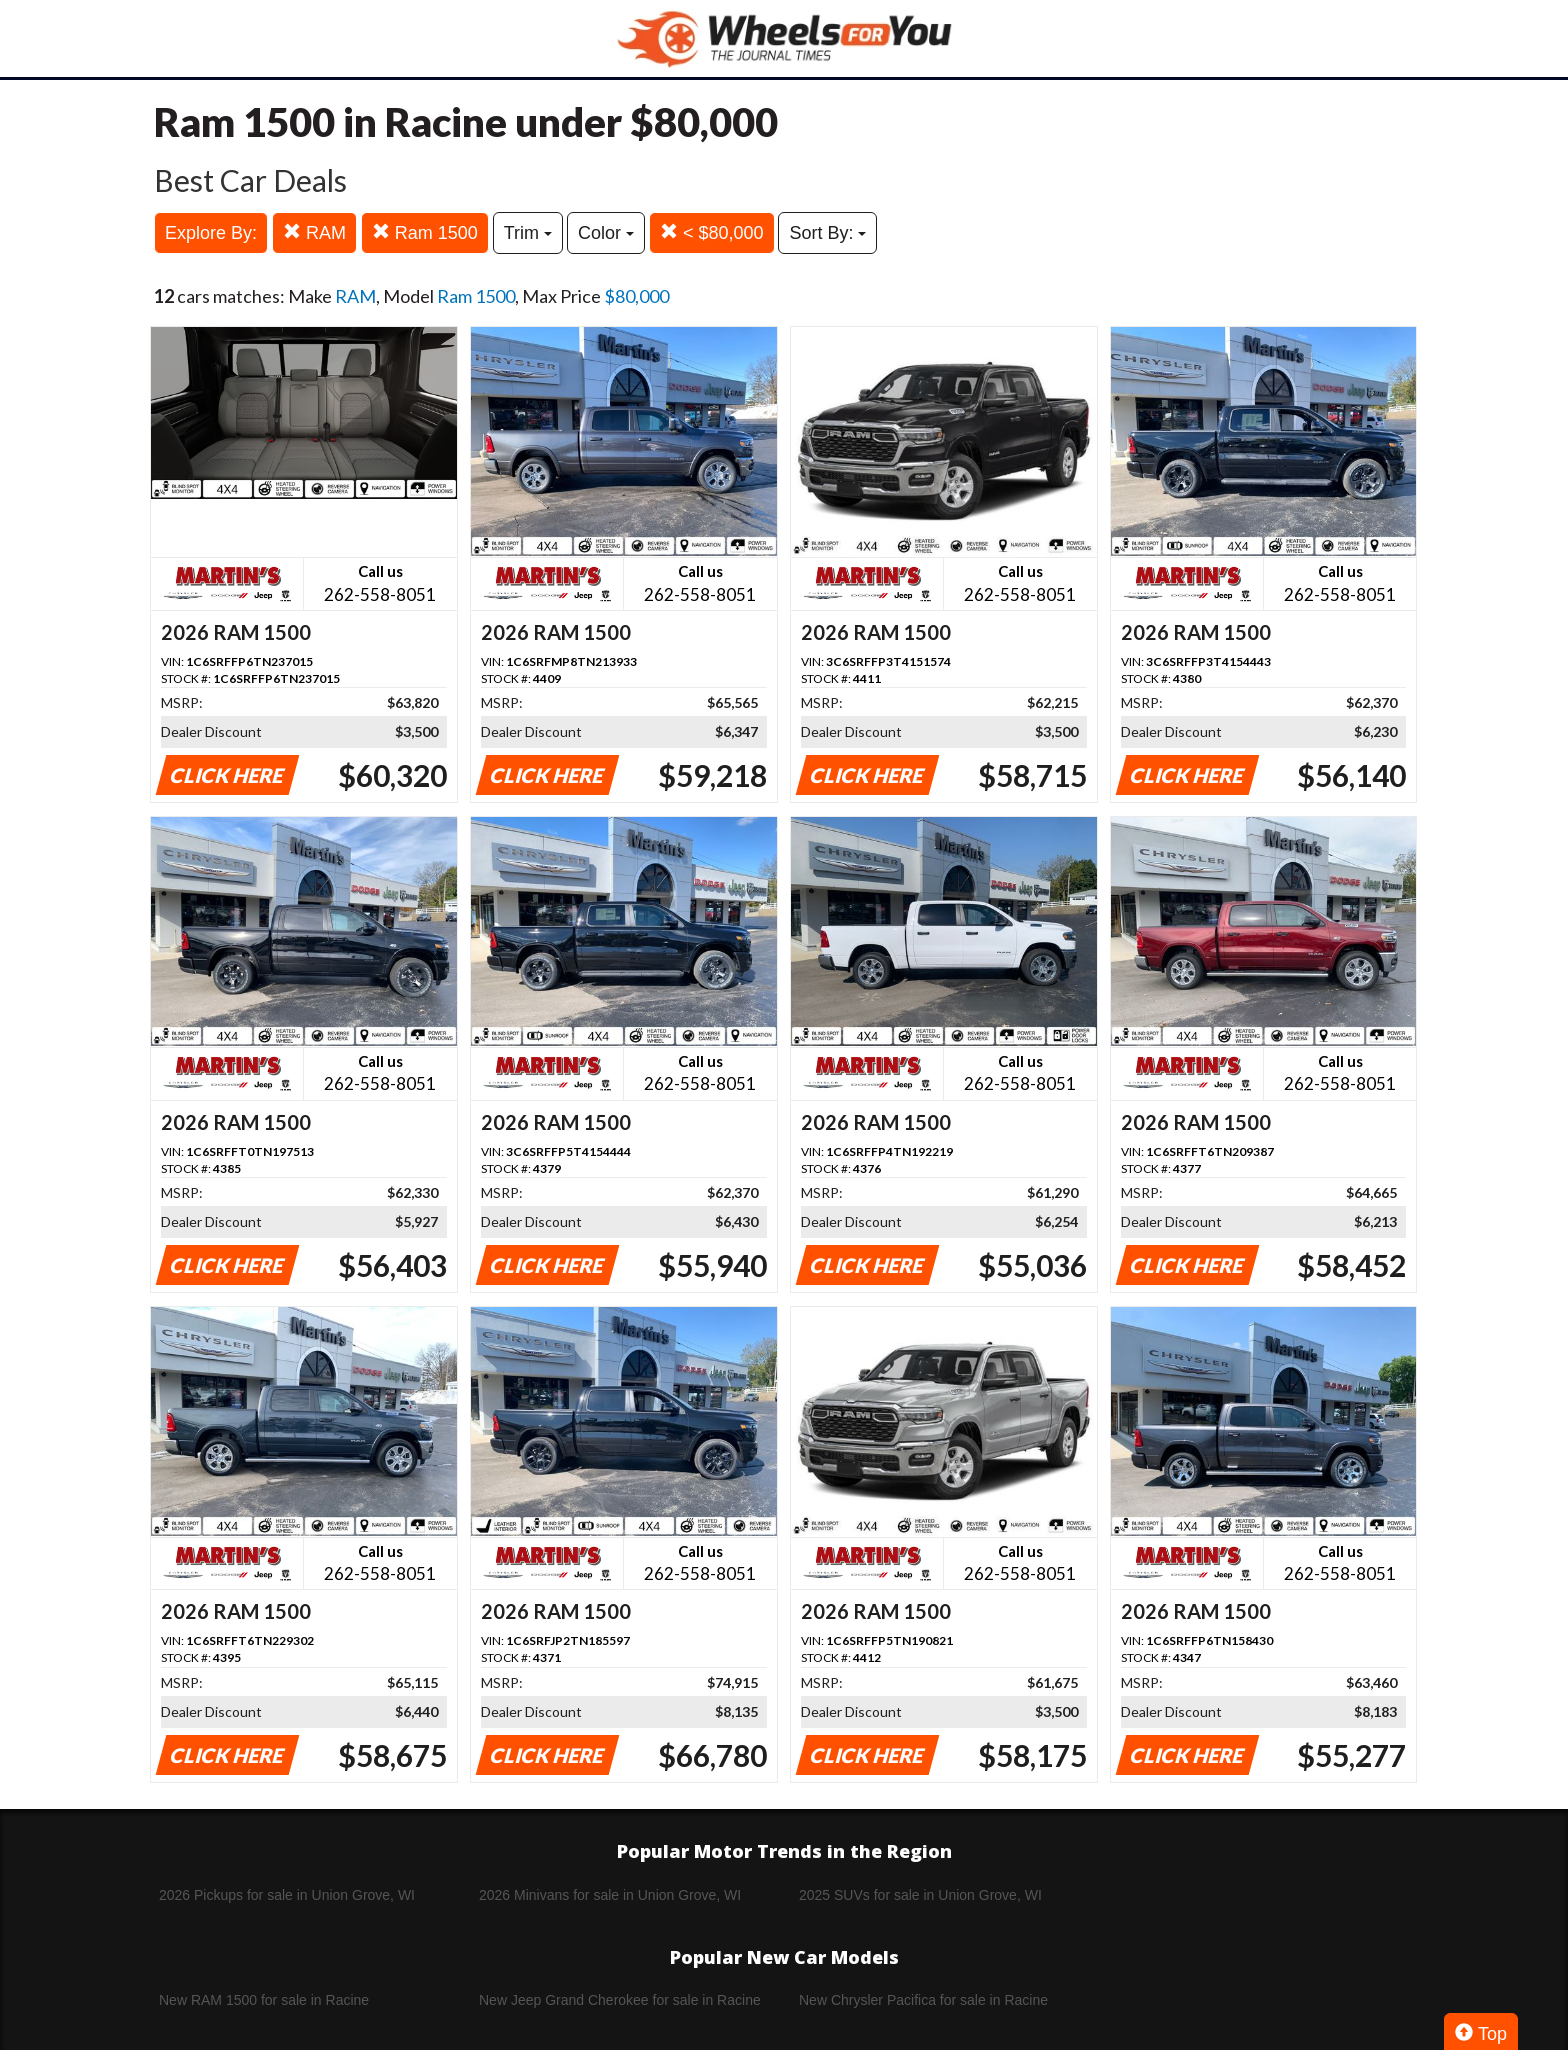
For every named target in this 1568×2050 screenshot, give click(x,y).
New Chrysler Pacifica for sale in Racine (923, 2000)
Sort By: (827, 233)
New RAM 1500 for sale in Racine (264, 2000)
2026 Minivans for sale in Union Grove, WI (610, 1895)
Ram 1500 (425, 232)
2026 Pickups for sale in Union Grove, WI (287, 1895)
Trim (528, 233)
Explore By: (211, 233)
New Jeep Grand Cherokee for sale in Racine (620, 2000)
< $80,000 (712, 232)
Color (606, 233)
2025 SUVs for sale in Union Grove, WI (920, 1895)
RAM (314, 232)
